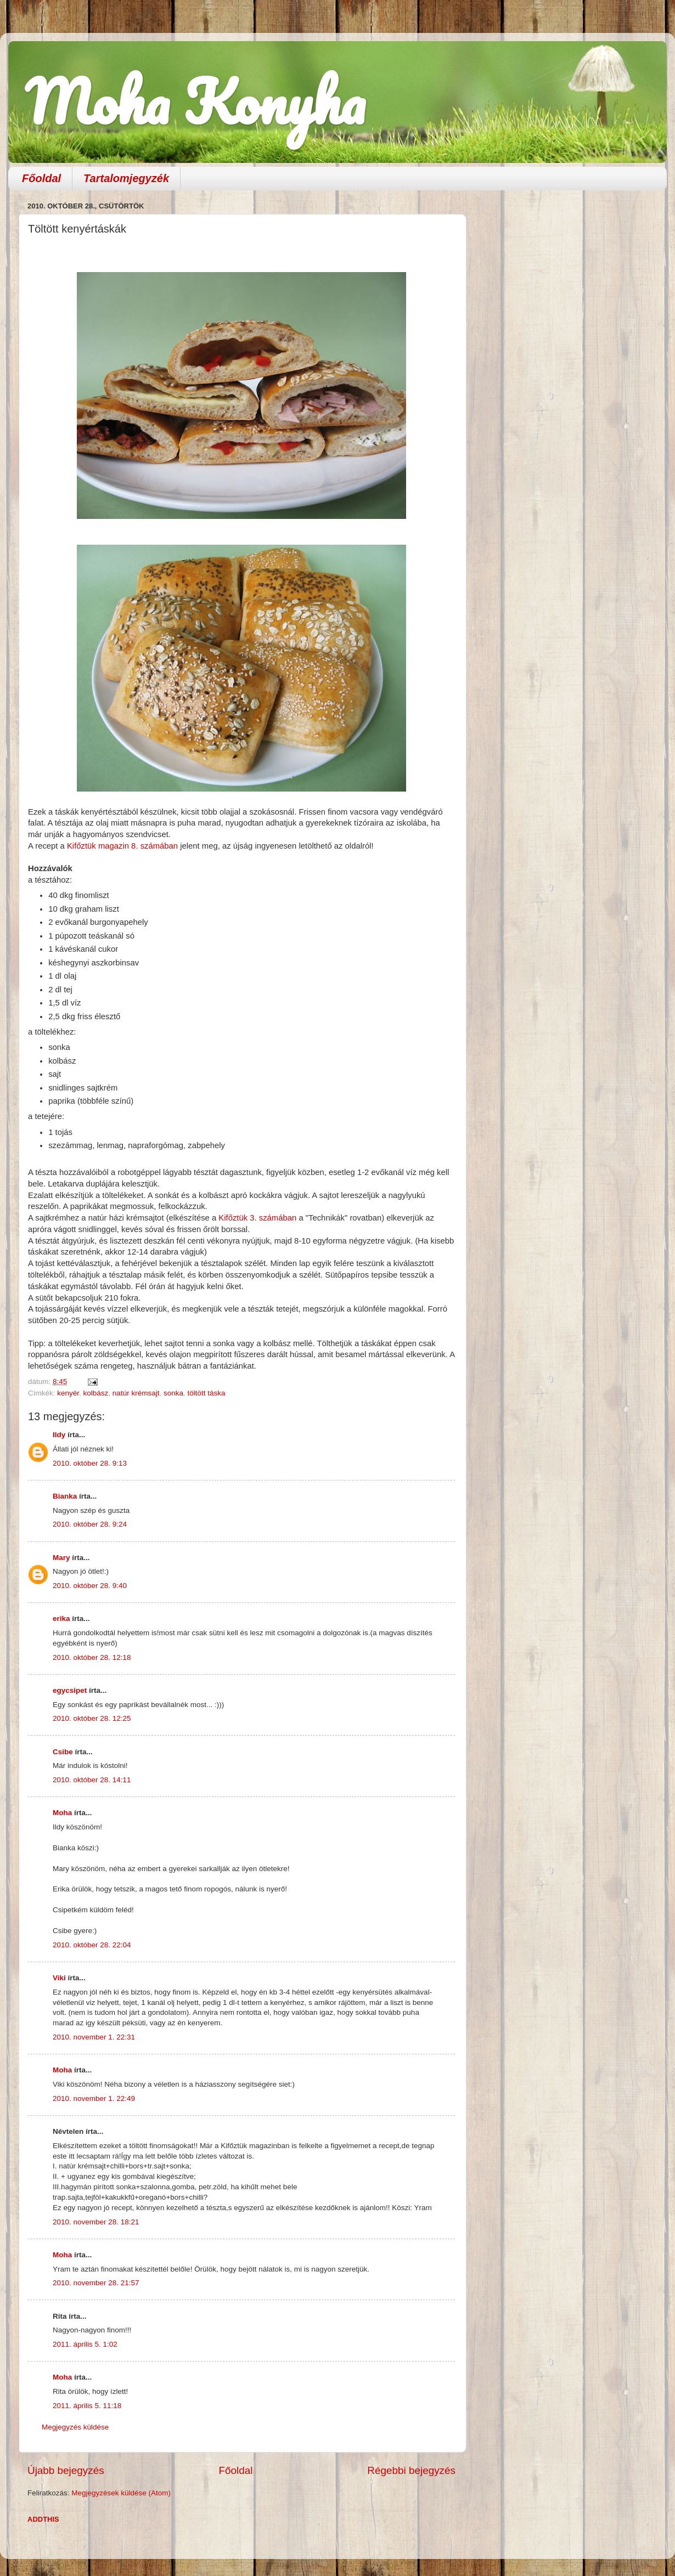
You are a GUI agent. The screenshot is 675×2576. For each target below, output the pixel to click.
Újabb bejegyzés (65, 2470)
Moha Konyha (195, 101)
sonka (173, 1393)
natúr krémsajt (136, 1393)
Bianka (65, 1496)
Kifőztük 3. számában (258, 1217)
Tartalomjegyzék (126, 178)
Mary (61, 1557)
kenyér (68, 1393)
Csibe (63, 1752)
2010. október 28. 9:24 (90, 1524)
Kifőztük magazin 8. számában (123, 845)
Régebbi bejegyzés (411, 2470)
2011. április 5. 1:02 (85, 2344)
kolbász (96, 1393)
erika (61, 1618)
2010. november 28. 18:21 (96, 2222)
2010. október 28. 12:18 (92, 1657)
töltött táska (206, 1393)
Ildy (59, 1435)
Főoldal (41, 178)
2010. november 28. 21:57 (96, 2283)
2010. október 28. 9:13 (90, 1463)
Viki (59, 1978)
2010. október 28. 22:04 (92, 1945)
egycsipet (70, 1690)
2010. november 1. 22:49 (94, 2098)
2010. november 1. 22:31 (94, 2037)
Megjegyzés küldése (75, 2427)
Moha (62, 1813)
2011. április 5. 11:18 (87, 2406)
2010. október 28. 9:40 (90, 1585)
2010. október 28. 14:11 (92, 1780)
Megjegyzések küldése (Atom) (121, 2493)
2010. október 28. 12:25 (92, 1718)
